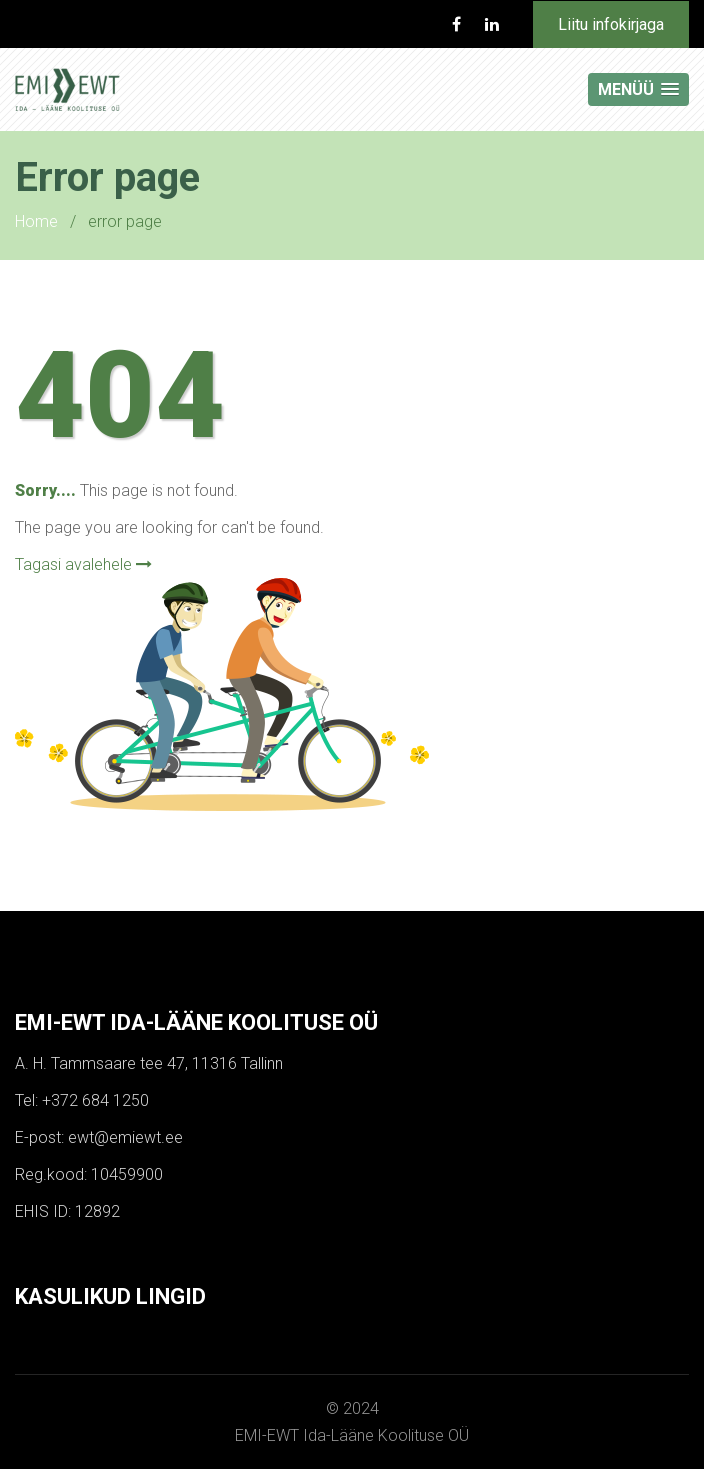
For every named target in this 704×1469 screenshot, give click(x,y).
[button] (638, 89)
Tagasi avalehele (83, 564)
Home (36, 221)
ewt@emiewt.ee (125, 1137)
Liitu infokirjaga (611, 24)
